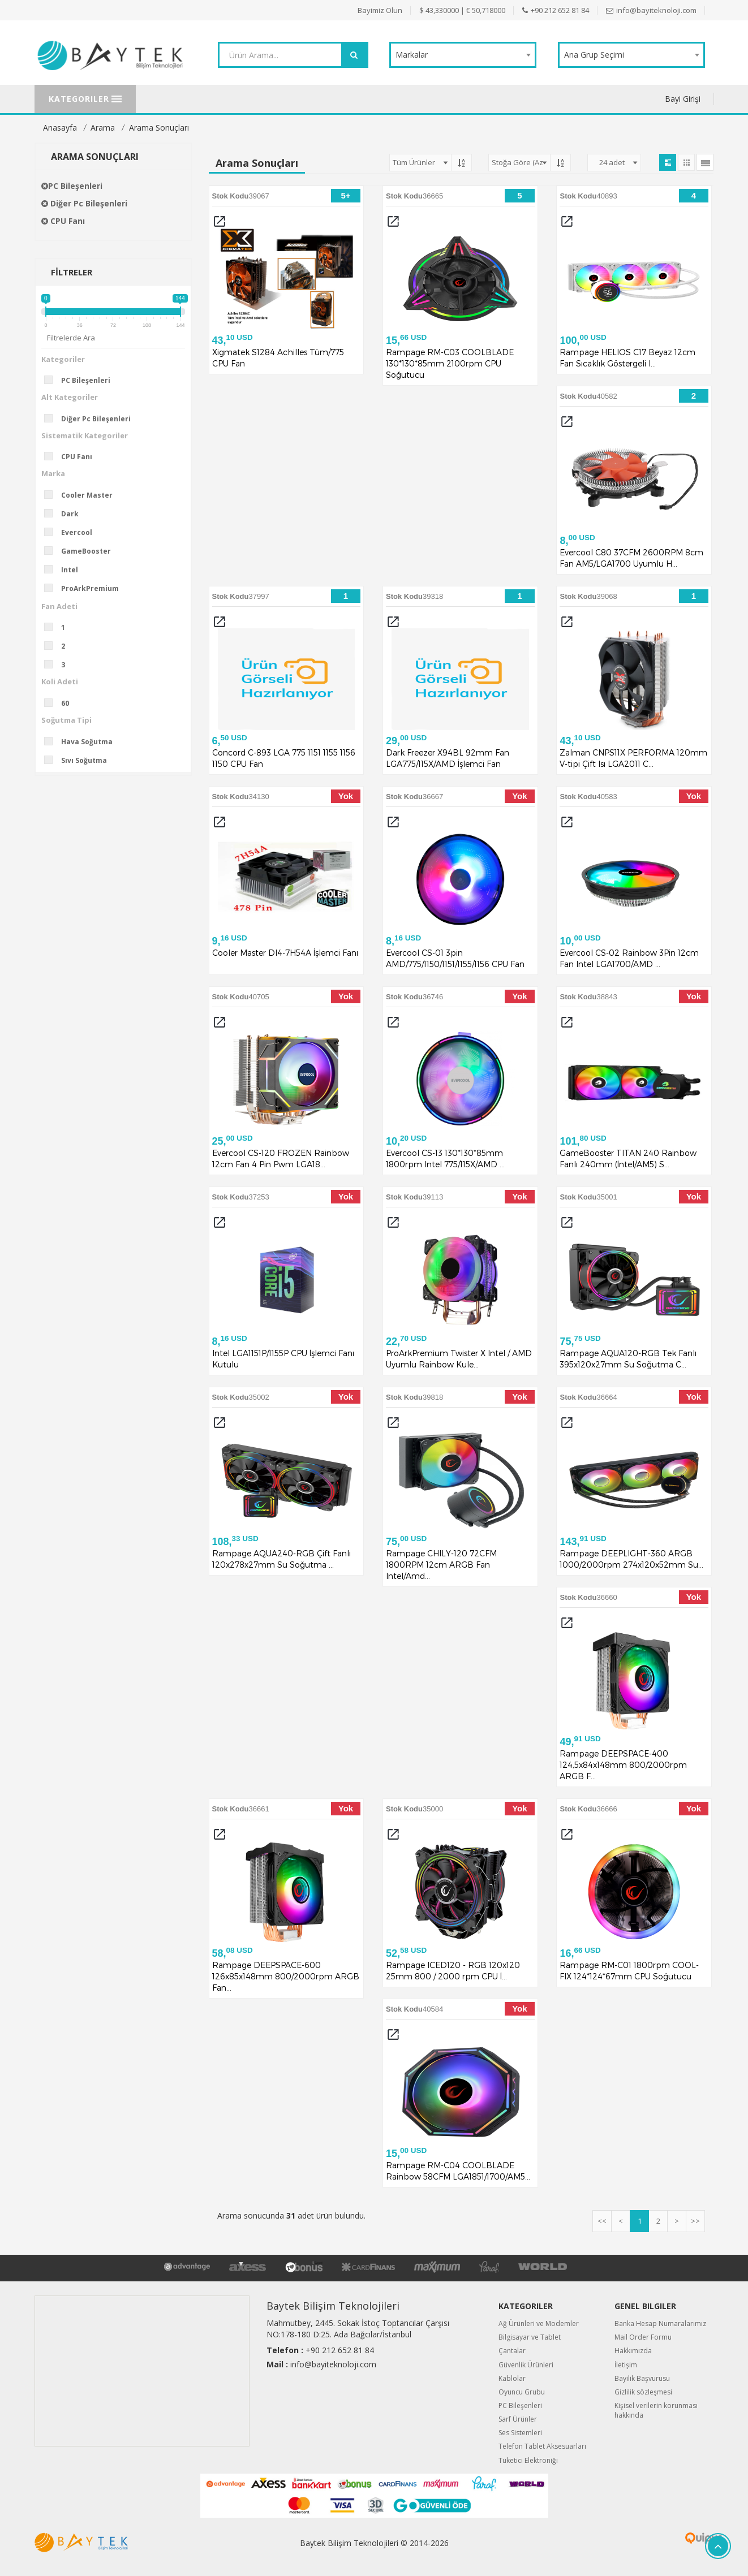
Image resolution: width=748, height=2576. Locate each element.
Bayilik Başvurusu (642, 2378)
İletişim (625, 2365)
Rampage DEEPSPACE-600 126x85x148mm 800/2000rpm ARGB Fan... (285, 1976)
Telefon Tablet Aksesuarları (542, 2446)
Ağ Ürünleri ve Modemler (538, 2323)
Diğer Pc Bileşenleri (84, 203)
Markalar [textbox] (412, 54)
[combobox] (463, 55)
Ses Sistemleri (520, 2432)
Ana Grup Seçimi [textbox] (594, 54)
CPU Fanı (63, 220)
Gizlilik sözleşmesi (643, 2392)
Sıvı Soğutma (79, 760)
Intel (64, 569)
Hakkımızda (633, 2350)
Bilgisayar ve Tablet (529, 2337)
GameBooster (81, 551)
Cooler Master (82, 495)
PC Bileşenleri (71, 185)
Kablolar (512, 2378)
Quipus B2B (664, 2538)
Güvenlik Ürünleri (525, 2365)
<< (602, 2221)
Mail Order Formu (643, 2337)
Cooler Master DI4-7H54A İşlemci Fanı (285, 952)
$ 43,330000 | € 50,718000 (462, 10)
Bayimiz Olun (380, 10)
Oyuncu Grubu (521, 2392)
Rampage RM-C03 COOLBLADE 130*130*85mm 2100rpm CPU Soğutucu (450, 363)
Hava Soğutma (82, 741)
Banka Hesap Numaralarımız (660, 2323)
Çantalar (512, 2350)
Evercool (72, 532)
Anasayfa (60, 127)
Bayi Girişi (682, 98)
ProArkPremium (85, 588)
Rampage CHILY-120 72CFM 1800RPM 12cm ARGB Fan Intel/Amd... (441, 1564)
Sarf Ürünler (517, 2419)
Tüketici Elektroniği (528, 2460)
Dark (65, 513)
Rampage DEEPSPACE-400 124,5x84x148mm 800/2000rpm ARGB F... (623, 1765)
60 (60, 703)
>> (695, 2221)
